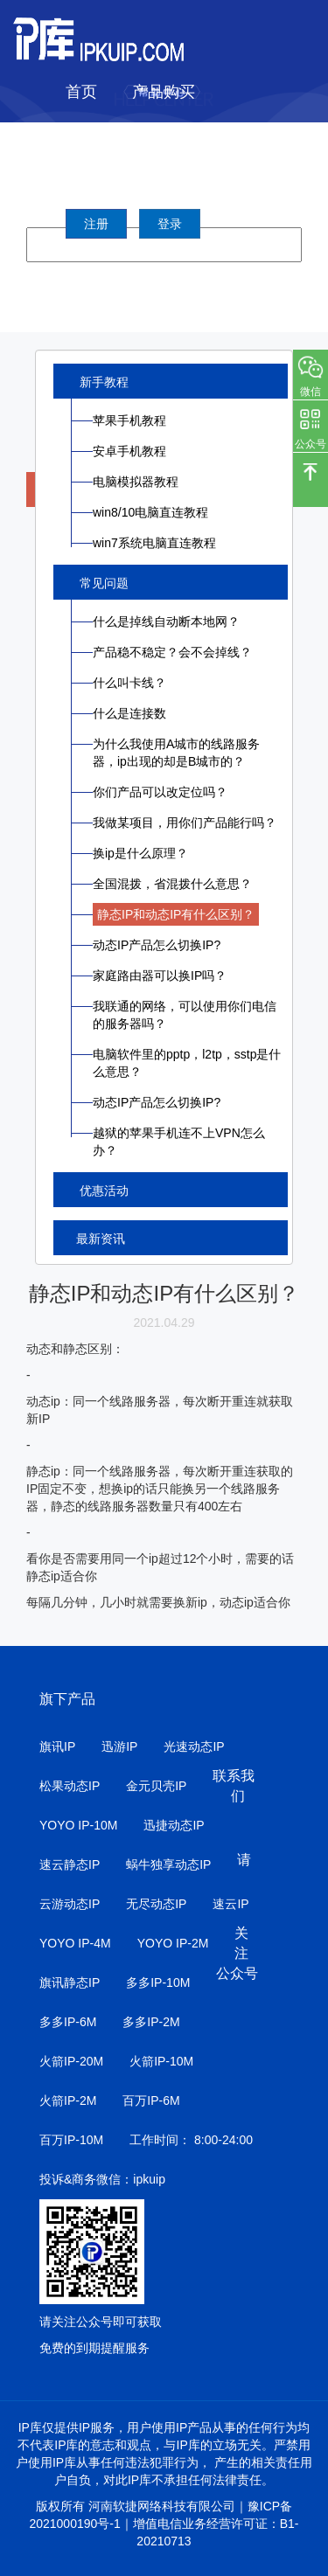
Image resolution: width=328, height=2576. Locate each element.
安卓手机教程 (129, 451)
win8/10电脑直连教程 (150, 512)
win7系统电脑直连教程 (154, 543)
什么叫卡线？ (129, 683)
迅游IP (119, 1746)
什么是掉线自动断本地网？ (166, 621)
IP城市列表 (104, 135)
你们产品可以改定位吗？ (160, 792)
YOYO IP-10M (78, 1825)
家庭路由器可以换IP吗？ (160, 975)
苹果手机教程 (129, 420)
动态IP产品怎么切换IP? (156, 945)
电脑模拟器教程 (135, 482)
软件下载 (209, 135)
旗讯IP (57, 1746)
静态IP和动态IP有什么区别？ (176, 914)
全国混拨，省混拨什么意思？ (172, 884)
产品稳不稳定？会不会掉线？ (172, 652)
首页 (81, 92)
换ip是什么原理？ (140, 853)
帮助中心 (97, 179)
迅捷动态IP (173, 1825)
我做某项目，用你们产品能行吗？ (184, 823)
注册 (96, 224)
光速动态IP (194, 1746)
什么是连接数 (129, 713)
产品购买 (163, 92)
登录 (169, 224)
